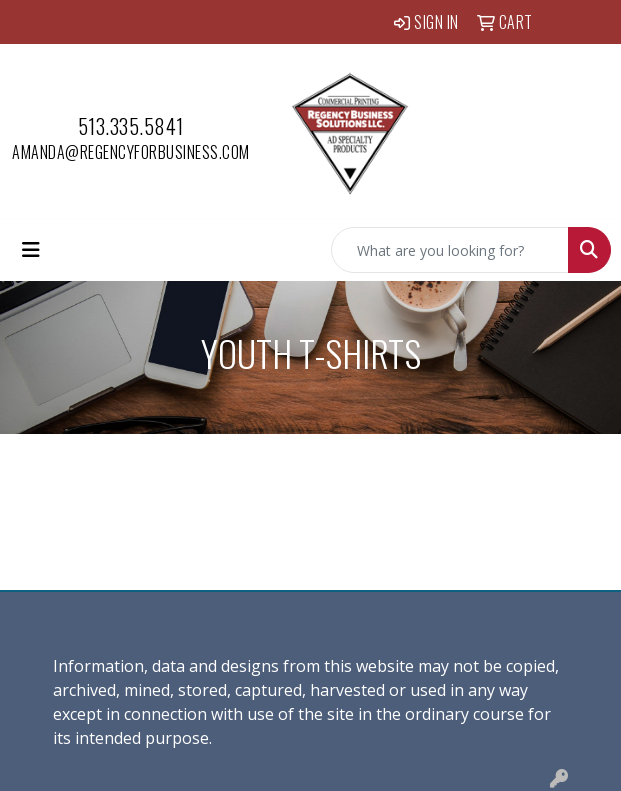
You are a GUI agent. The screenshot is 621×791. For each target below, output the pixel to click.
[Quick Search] (450, 250)
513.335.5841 (131, 126)
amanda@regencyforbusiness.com (131, 152)
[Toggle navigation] (31, 250)
